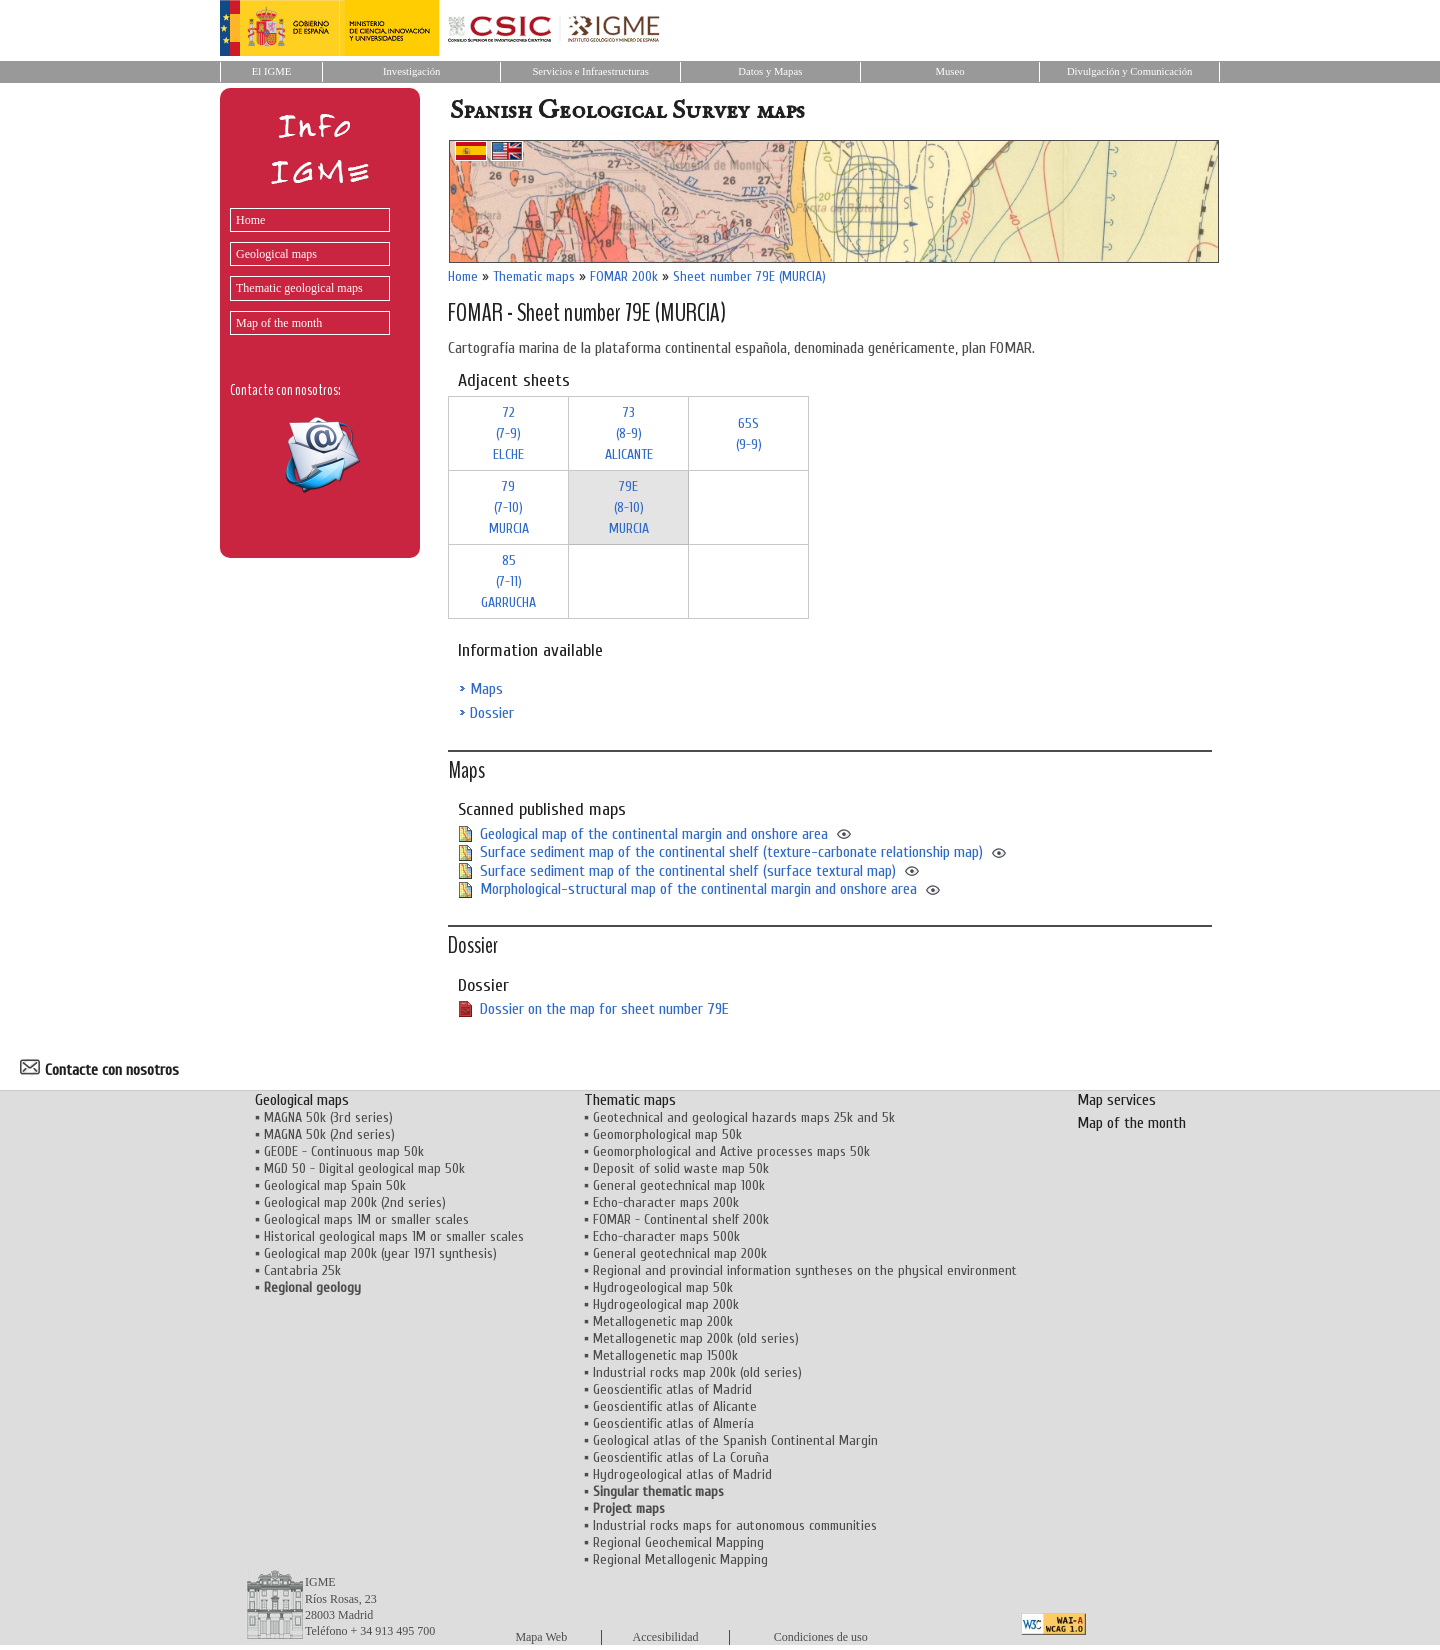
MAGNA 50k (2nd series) (329, 1134)
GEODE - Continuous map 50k (344, 1151)
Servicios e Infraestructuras (590, 71)
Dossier (492, 713)
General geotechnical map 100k (679, 1185)
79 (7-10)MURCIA (509, 507)
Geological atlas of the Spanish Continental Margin (735, 1440)
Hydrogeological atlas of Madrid (682, 1474)
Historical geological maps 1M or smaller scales (394, 1236)
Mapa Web (541, 1637)
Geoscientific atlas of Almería (673, 1423)
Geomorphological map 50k (667, 1134)
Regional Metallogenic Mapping (680, 1559)
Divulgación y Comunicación (1129, 71)
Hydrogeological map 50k (663, 1287)
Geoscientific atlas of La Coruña (681, 1457)
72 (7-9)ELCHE (508, 433)
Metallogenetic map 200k (663, 1321)
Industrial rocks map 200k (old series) (697, 1372)
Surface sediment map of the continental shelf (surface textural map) (688, 871)
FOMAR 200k (624, 276)
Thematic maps (534, 276)
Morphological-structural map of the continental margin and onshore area (698, 889)
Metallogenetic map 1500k (665, 1355)
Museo (949, 71)
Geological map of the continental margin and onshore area (654, 834)
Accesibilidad (666, 1637)
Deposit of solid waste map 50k (681, 1168)
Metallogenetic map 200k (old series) (696, 1338)
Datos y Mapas (770, 71)
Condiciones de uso (821, 1637)
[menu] (305, 266)
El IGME (271, 71)
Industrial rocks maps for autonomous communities (735, 1525)
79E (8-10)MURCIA (629, 507)
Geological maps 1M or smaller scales (366, 1219)
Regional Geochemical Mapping (678, 1542)
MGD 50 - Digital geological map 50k (364, 1168)
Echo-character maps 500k (666, 1236)
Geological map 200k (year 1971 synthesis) (380, 1253)
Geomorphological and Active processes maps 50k (731, 1151)
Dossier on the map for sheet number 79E (604, 1009)
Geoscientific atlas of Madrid (672, 1389)
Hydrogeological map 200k (666, 1304)
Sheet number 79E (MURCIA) (749, 276)
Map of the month (279, 323)
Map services (1116, 1100)
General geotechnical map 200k (680, 1253)
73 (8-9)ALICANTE (629, 433)
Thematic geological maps (299, 288)
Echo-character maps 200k (666, 1202)
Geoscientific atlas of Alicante (675, 1406)
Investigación (411, 71)
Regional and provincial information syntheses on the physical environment (805, 1270)
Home (250, 220)
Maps (486, 689)
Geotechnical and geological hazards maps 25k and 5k (744, 1117)
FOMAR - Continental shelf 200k (681, 1219)
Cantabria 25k (302, 1270)
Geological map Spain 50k (335, 1185)
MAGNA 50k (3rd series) (328, 1117)
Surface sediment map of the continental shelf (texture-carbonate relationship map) (731, 852)
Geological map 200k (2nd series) (355, 1202)
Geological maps (276, 254)
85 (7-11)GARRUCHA (508, 581)
